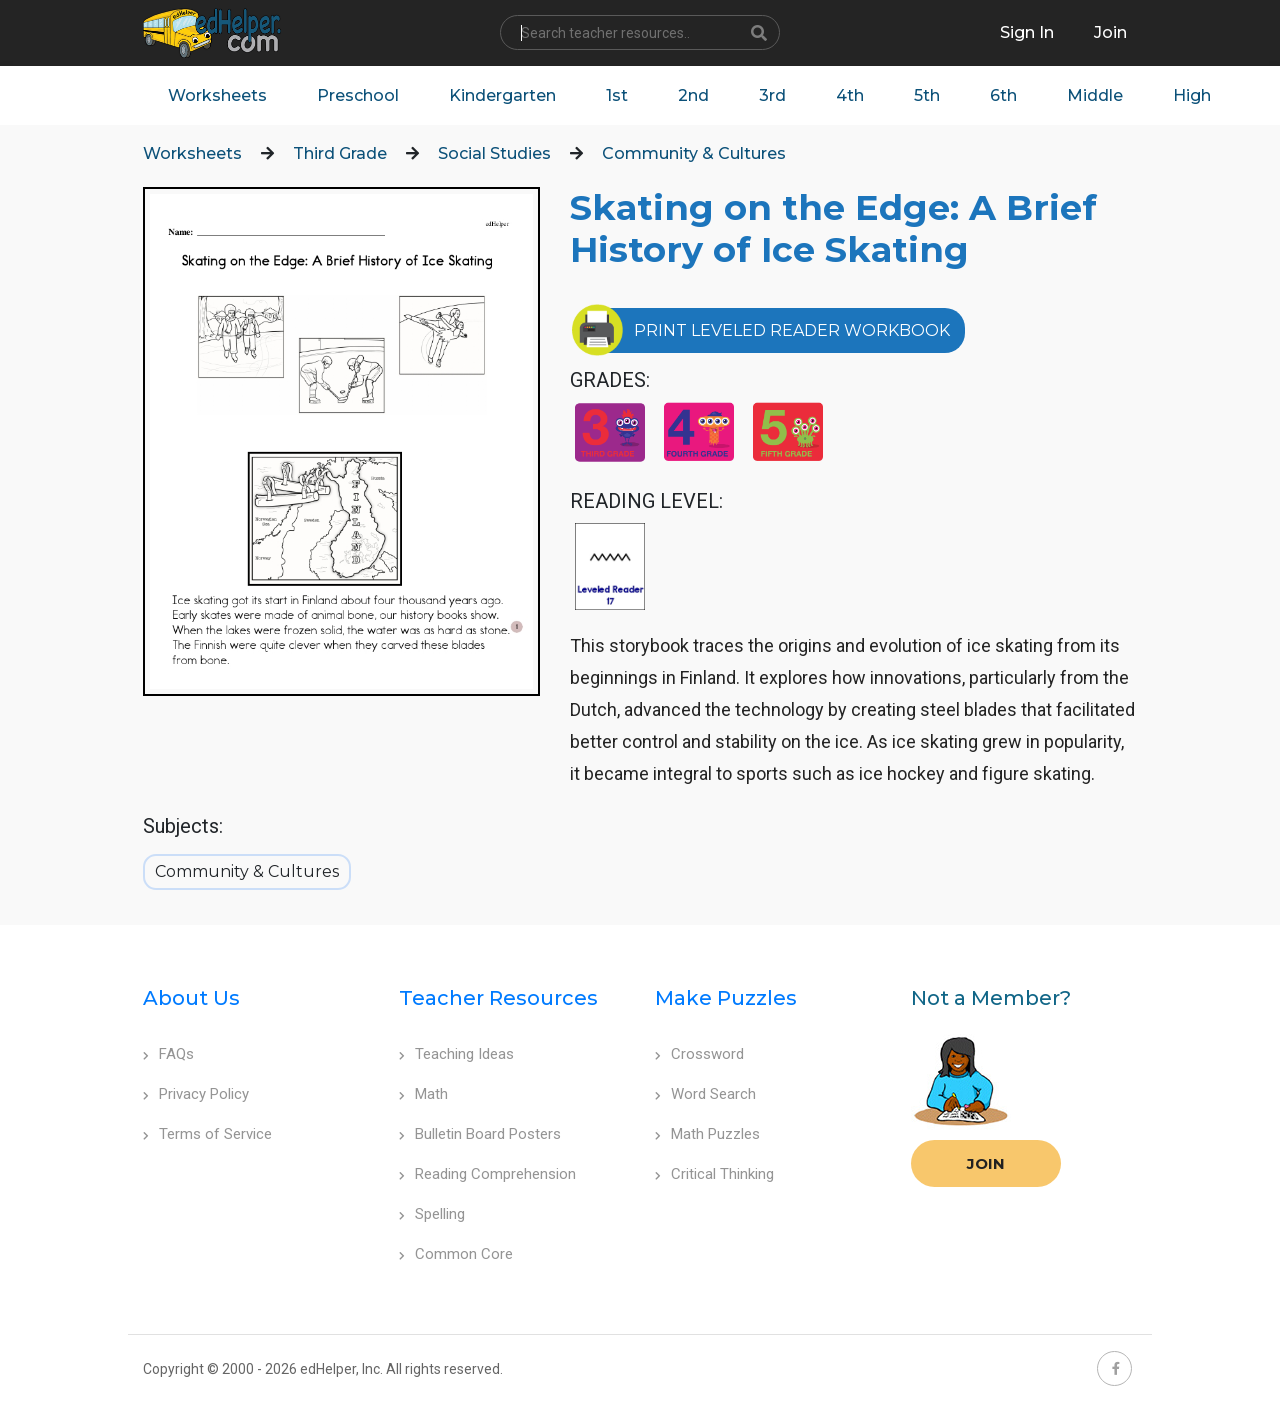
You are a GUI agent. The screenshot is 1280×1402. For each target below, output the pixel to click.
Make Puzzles (726, 998)
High (1192, 95)
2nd (693, 95)
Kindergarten (502, 95)
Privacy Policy (196, 1094)
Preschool (358, 95)
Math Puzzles (707, 1134)
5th (927, 95)
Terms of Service (207, 1134)
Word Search (705, 1094)
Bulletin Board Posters (480, 1134)
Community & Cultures (694, 153)
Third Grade (340, 153)
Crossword (699, 1054)
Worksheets (217, 95)
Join (986, 1163)
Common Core (456, 1254)
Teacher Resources (498, 998)
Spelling (432, 1214)
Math (423, 1094)
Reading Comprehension (487, 1174)
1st (617, 95)
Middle (1095, 95)
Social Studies (494, 153)
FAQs (168, 1054)
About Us (191, 998)
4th (850, 95)
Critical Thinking (714, 1174)
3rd (772, 95)
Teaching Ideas (456, 1054)
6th (1003, 95)
